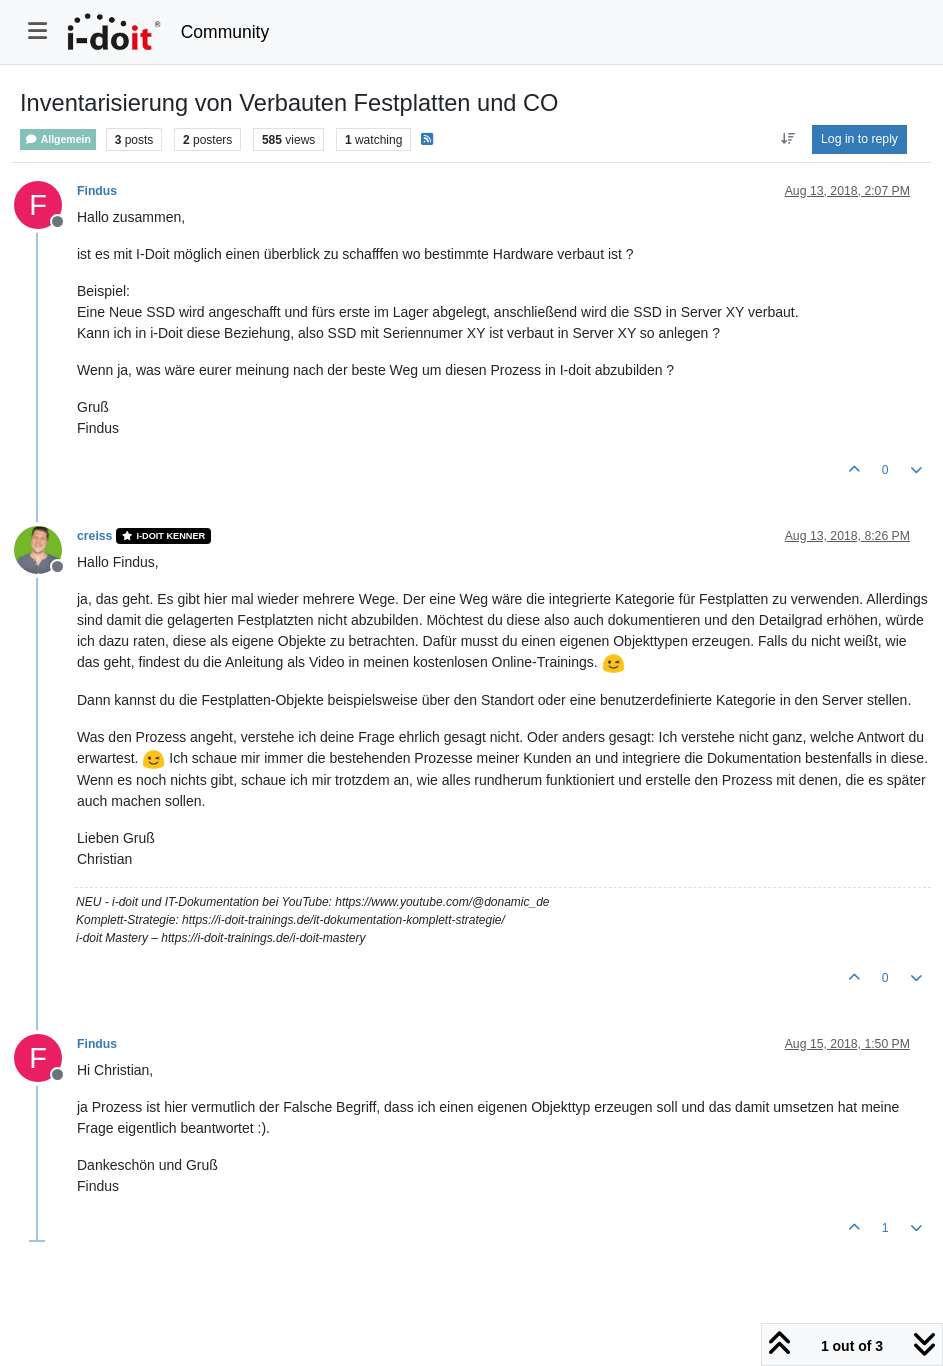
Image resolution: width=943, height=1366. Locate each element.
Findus (97, 191)
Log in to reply (859, 139)
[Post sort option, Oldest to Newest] (787, 139)
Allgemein (58, 139)
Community (225, 32)
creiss (94, 536)
